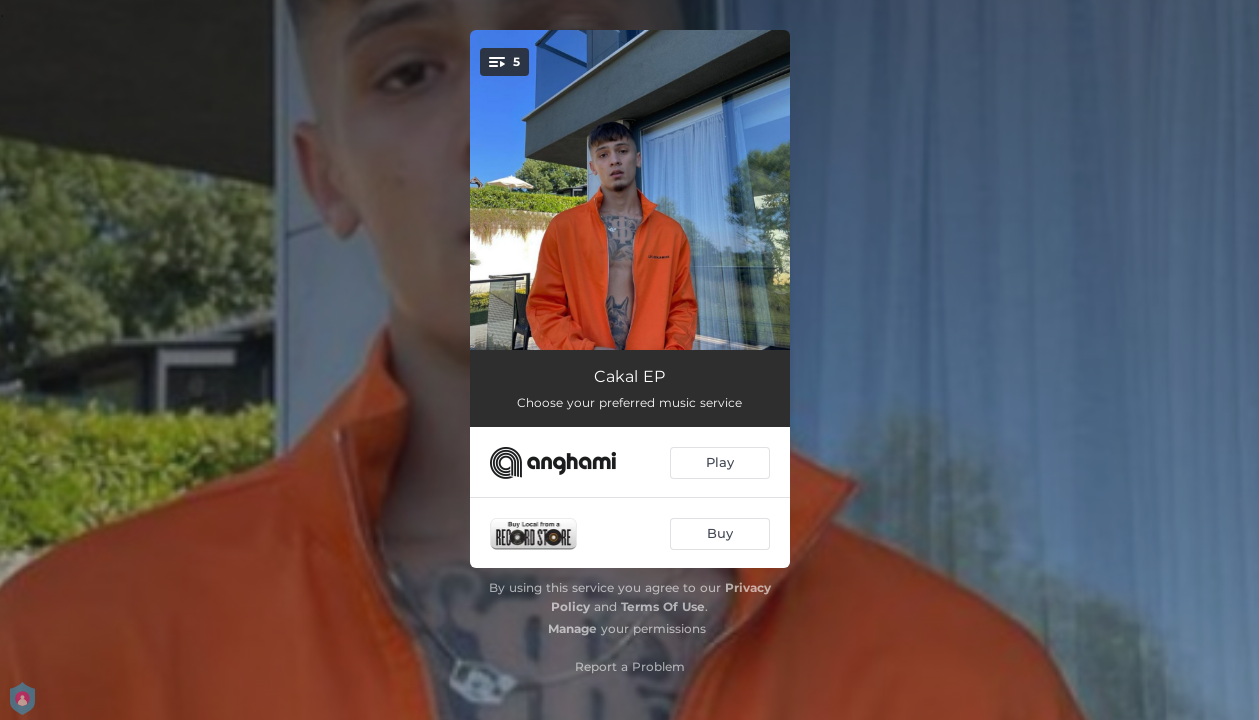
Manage (572, 628)
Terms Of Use (663, 606)
